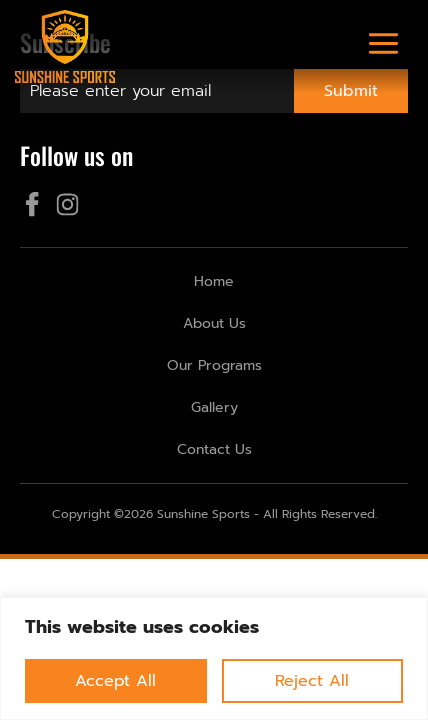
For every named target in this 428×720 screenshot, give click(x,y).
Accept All (115, 681)
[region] (214, 658)
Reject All (312, 681)
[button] (384, 47)
